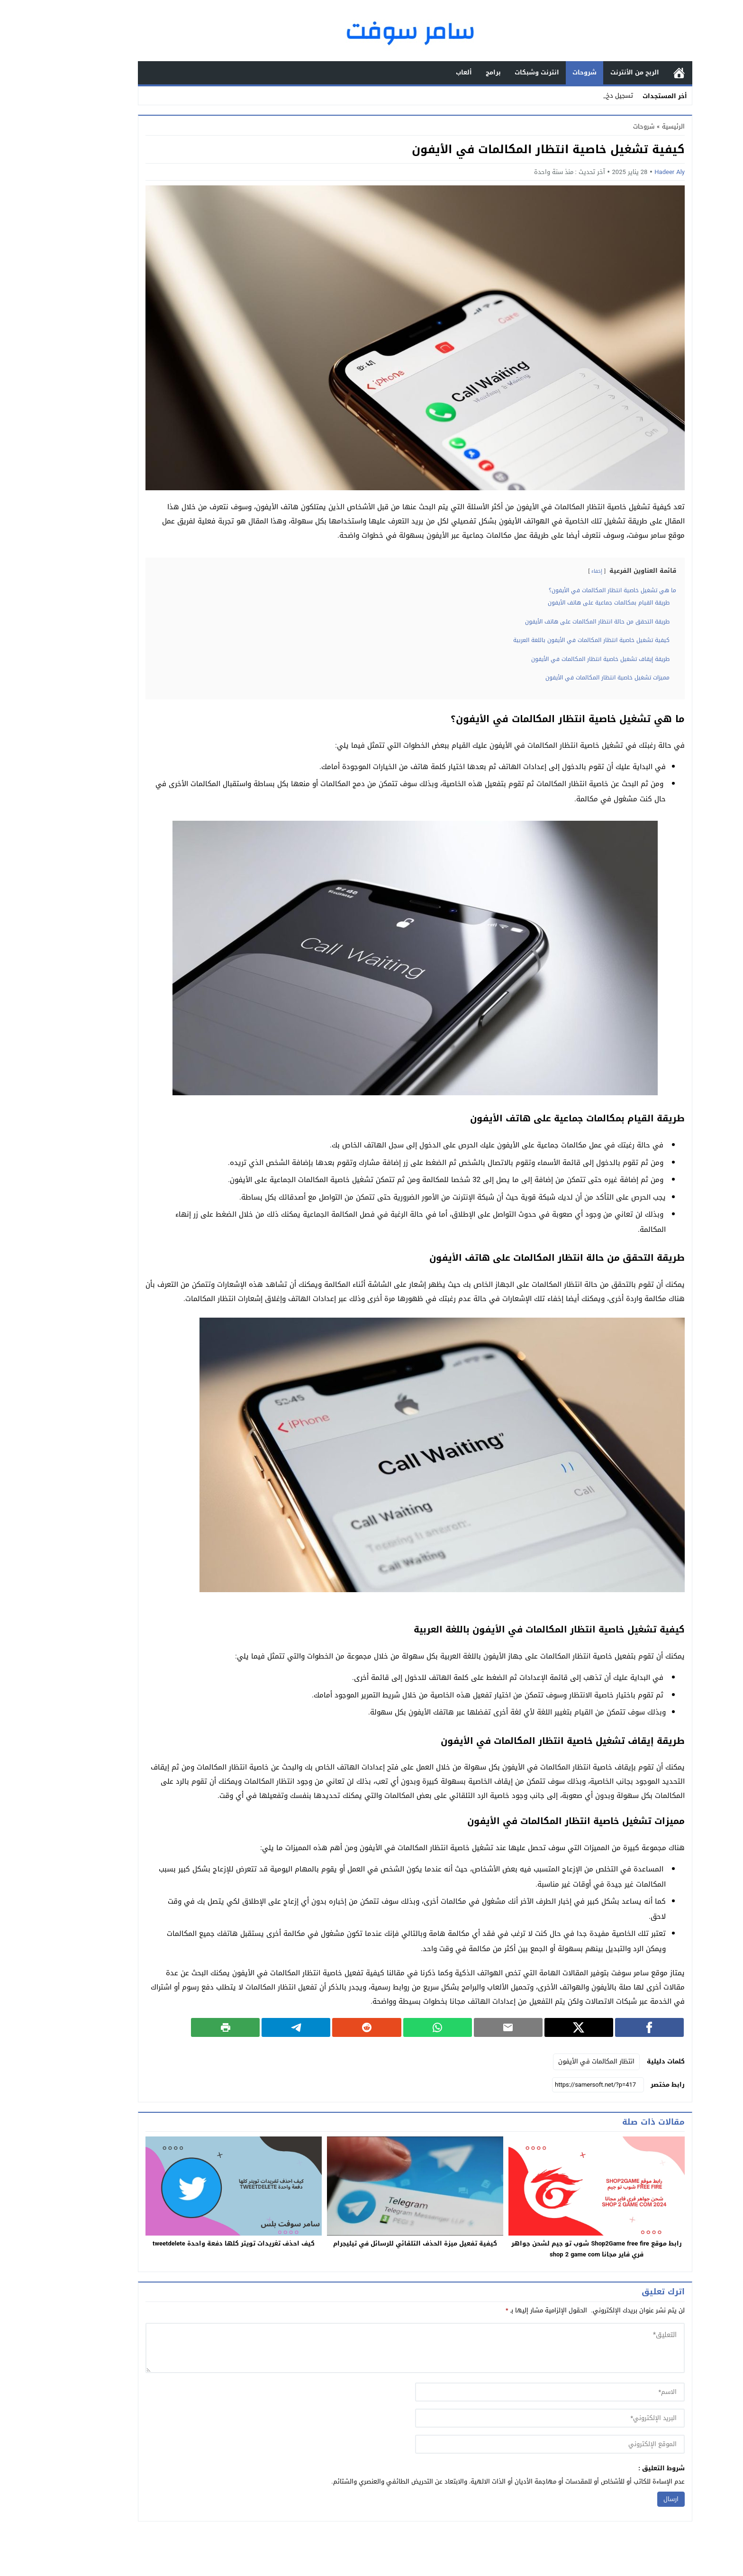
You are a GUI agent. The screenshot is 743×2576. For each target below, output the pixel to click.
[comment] (371, 2348)
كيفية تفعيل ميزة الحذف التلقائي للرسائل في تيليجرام (371, 2243)
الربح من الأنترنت (591, 72)
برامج (449, 72)
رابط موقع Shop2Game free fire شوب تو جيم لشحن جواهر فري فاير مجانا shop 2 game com (553, 2248)
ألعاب (420, 72)
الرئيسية (635, 73)
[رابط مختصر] (554, 2084)
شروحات (541, 72)
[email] (506, 2418)
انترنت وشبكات (493, 72)
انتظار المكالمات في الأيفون (553, 2061)
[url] (506, 2444)
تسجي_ (579, 95)
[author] (506, 2392)
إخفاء (553, 571)
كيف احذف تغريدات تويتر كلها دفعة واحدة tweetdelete (190, 2243)
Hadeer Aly (626, 172)
